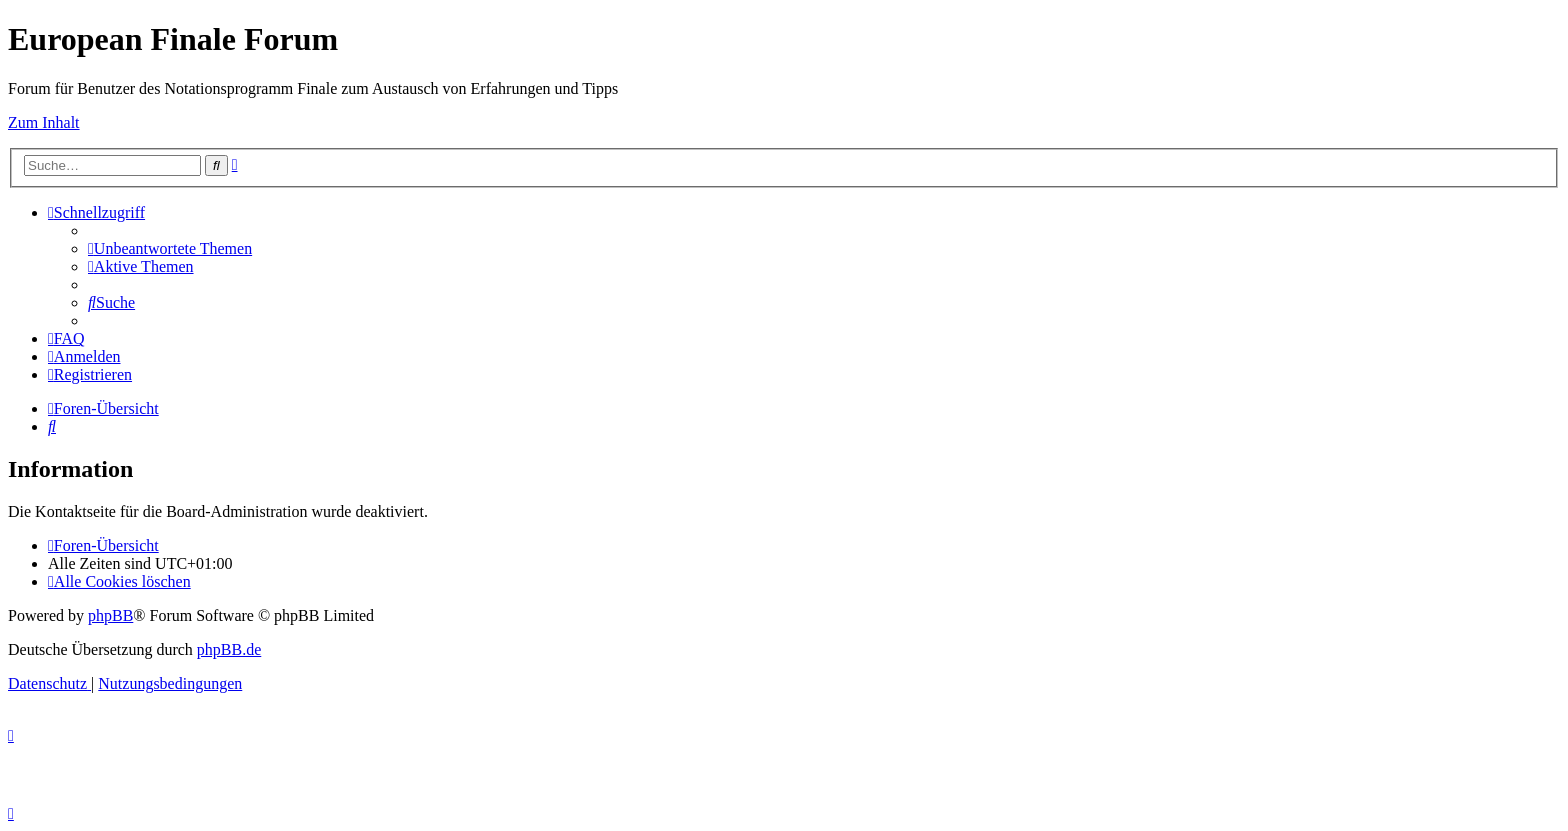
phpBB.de (229, 649)
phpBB (110, 615)
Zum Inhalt (44, 122)
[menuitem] (170, 248)
